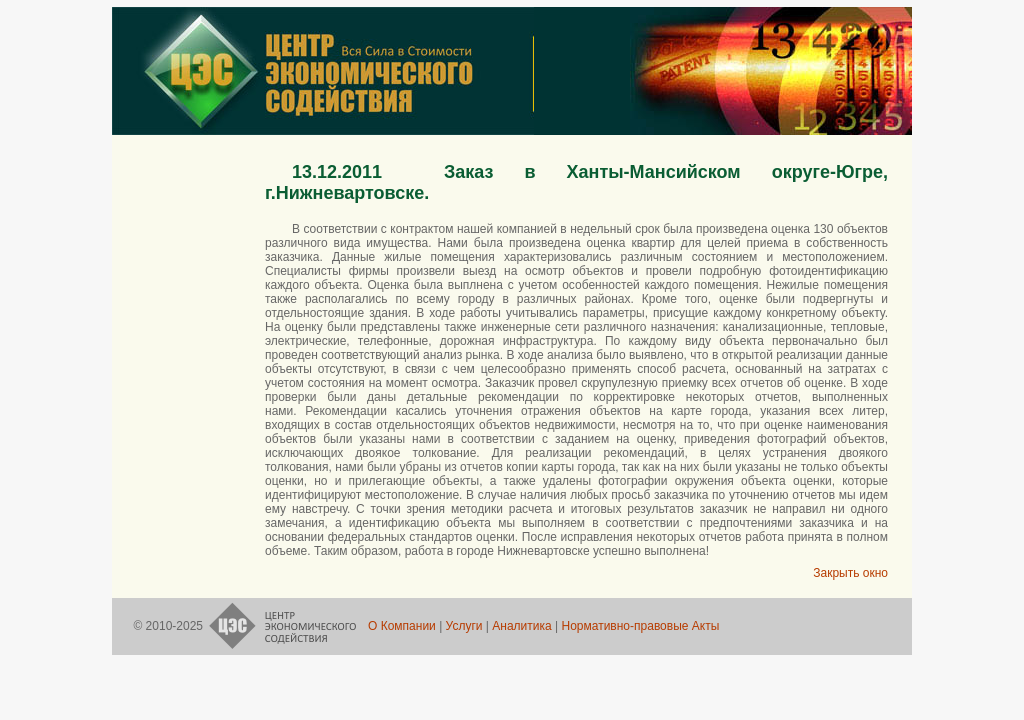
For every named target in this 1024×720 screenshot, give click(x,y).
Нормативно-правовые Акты (640, 626)
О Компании (403, 626)
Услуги (464, 626)
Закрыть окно (850, 573)
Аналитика (522, 626)
